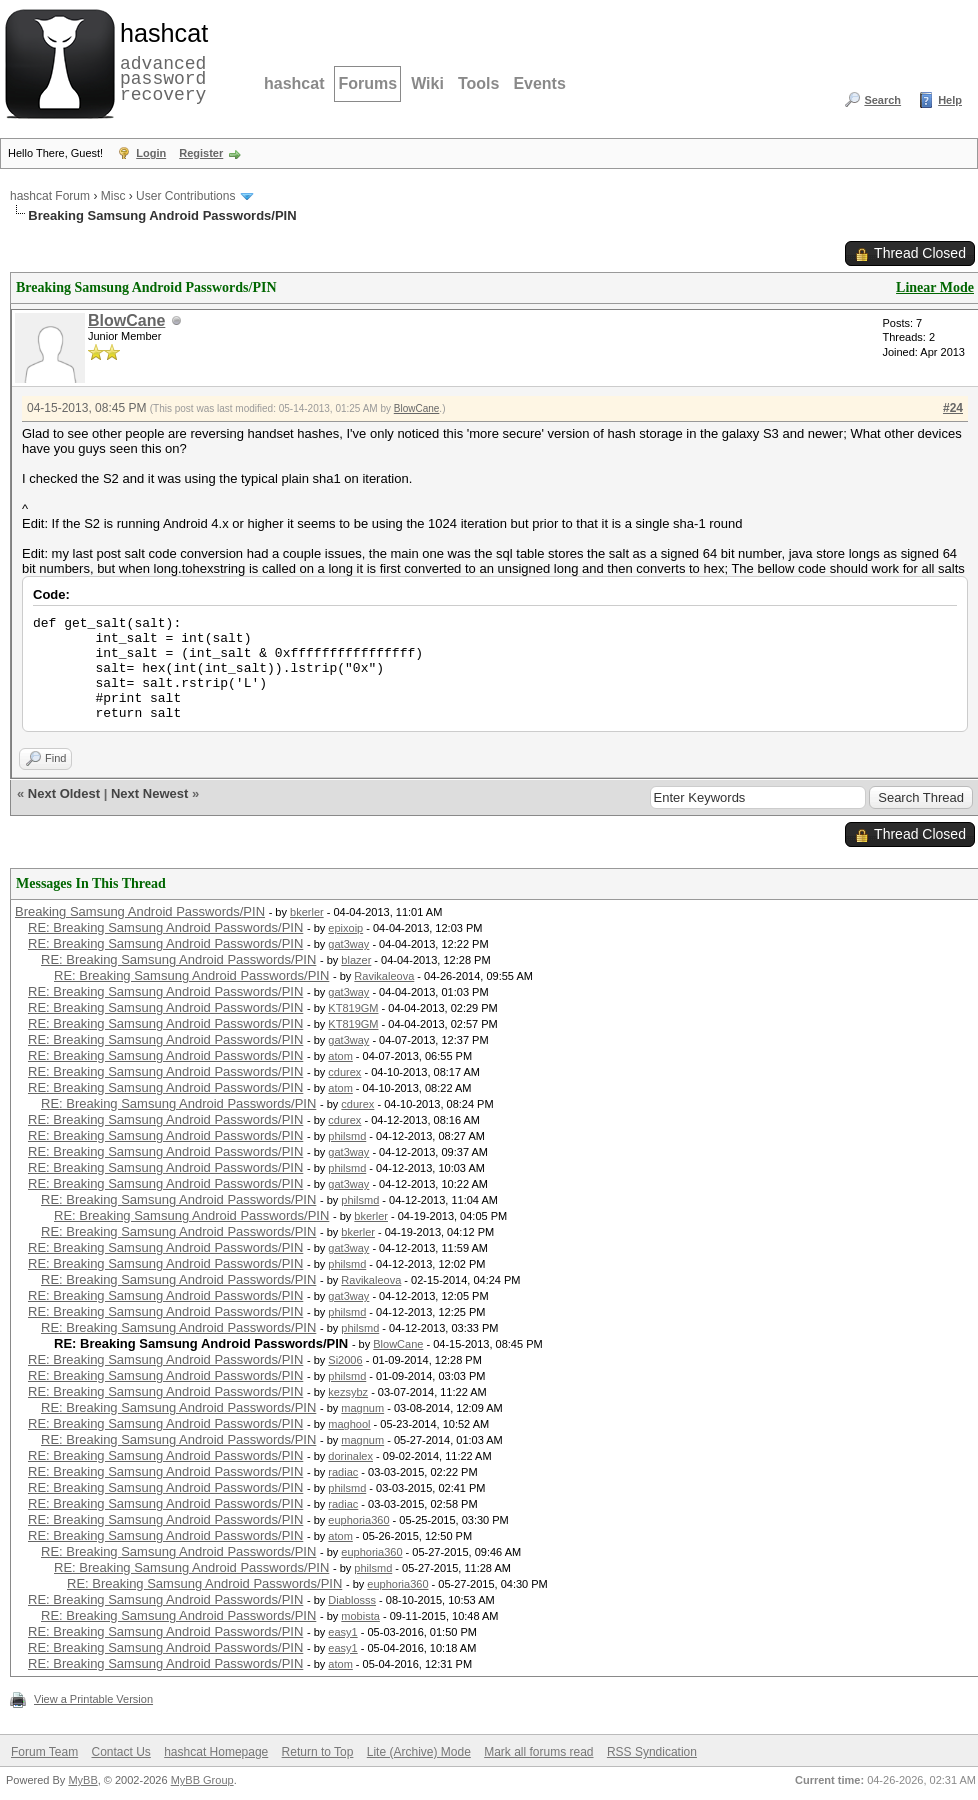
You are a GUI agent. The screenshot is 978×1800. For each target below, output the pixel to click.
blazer (356, 960)
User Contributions (185, 196)
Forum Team (44, 1752)
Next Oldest (64, 793)
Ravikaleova (384, 976)
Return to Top (318, 1752)
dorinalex (350, 1456)
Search (882, 100)
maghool (349, 1424)
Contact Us (120, 1752)
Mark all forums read (538, 1752)
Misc (113, 196)
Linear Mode (935, 287)
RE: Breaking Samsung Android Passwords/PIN (165, 927)
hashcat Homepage (216, 1752)
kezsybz (348, 1392)
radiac (343, 1472)
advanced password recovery (160, 61)
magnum (362, 1408)
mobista (360, 1616)
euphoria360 (358, 1520)
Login (151, 153)
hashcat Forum (50, 196)
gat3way (348, 944)
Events (539, 83)
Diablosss (352, 1600)
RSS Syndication (652, 1752)
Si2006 (345, 1360)
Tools (478, 83)
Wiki (427, 83)
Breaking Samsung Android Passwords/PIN (140, 911)
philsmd (347, 1136)
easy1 (342, 1632)
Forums (367, 83)
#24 (953, 408)
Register (201, 153)
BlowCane (126, 320)
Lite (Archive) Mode (419, 1752)
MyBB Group (202, 1780)
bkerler (307, 912)
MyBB (82, 1780)
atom (340, 1056)
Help (950, 100)
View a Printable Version (93, 1699)
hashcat (294, 83)
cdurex (344, 1072)
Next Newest (149, 793)
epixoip (345, 928)
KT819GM (353, 1008)
